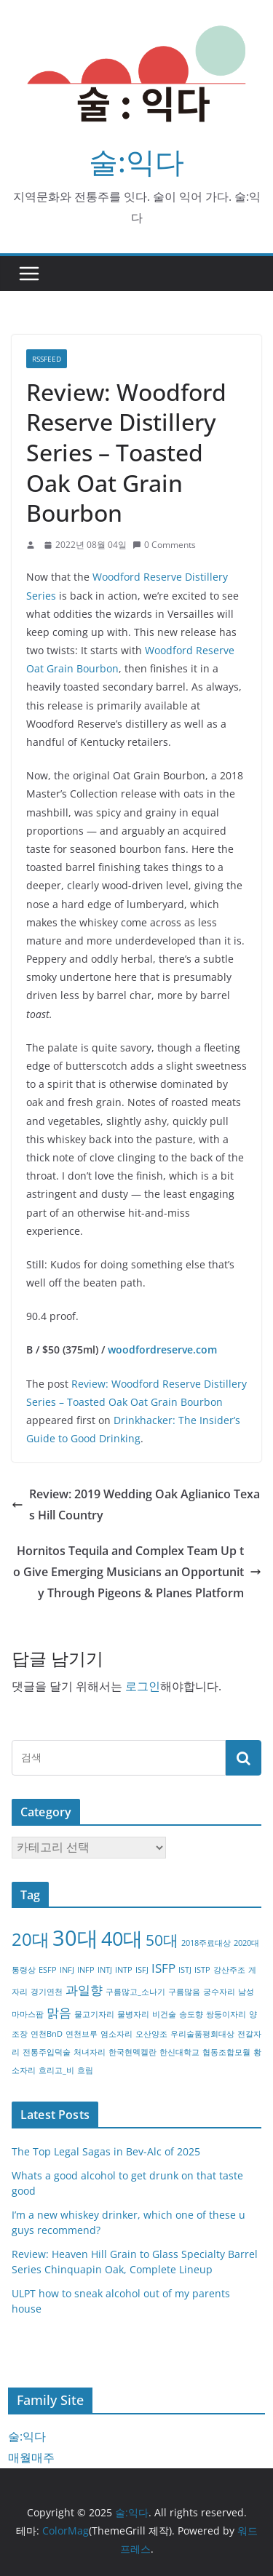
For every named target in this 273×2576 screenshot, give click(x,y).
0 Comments (164, 544)
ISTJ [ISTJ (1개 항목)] (184, 1970)
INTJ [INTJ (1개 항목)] (105, 1970)
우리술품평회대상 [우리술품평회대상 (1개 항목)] (202, 2034)
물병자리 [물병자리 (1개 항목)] (133, 2014)
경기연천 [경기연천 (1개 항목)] (47, 1992)
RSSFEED (46, 359)
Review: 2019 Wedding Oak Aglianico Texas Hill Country (136, 1504)
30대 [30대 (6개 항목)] (75, 1937)
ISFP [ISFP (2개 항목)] (163, 1968)
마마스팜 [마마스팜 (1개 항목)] (28, 2014)
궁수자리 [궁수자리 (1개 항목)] (219, 1992)
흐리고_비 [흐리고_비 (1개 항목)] (56, 2070)
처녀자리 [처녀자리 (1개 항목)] (90, 2052)
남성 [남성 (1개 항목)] (246, 1992)
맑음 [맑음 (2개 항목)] (59, 2012)
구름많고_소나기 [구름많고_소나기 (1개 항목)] (135, 1992)
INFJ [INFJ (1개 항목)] (67, 1970)
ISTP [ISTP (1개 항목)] (202, 1970)
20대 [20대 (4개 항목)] (31, 1939)
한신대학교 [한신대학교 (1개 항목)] (179, 2052)
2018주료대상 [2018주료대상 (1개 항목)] (206, 1943)
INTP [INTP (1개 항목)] (123, 1970)
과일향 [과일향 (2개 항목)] (84, 1989)
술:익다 (136, 161)
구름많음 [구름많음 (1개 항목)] (184, 1992)
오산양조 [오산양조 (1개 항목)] (151, 2034)
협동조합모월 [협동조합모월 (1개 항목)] (226, 2052)
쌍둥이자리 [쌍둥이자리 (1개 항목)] (226, 2014)
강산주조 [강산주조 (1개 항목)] (229, 1970)
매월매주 (31, 2457)
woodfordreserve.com (162, 1349)
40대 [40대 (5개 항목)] (122, 1938)
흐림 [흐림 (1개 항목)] (85, 2070)
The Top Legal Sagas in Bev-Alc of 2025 (106, 2151)
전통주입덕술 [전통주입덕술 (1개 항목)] (47, 2052)
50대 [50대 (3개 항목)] (162, 1940)
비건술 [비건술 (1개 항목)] (164, 2014)
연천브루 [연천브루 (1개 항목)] (82, 2034)
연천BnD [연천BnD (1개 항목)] (47, 2034)
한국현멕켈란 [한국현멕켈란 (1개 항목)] (132, 2052)
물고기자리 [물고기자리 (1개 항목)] (94, 2014)
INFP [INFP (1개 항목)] (86, 1970)
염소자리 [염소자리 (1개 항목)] (116, 2034)
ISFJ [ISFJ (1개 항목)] (142, 1970)
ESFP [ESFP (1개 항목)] (48, 1970)
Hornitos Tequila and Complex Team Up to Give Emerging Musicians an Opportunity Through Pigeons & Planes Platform (137, 1572)
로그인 (142, 1686)
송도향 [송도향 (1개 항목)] (191, 2014)
